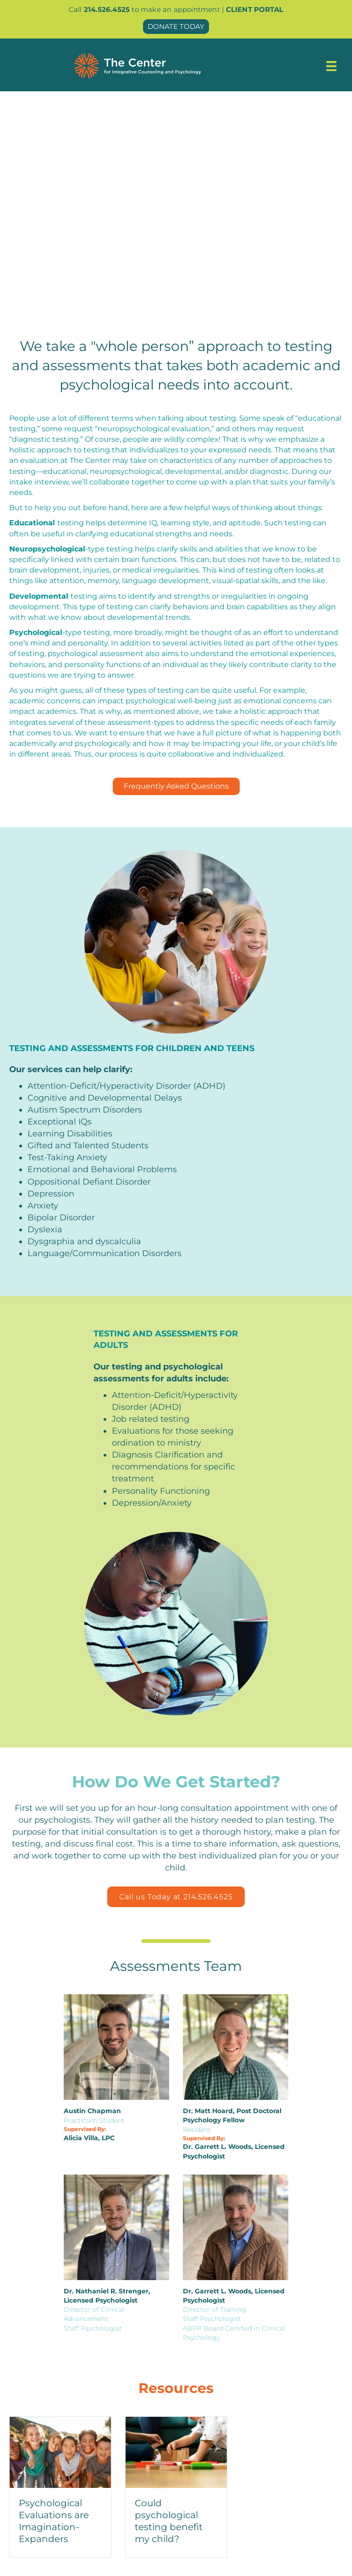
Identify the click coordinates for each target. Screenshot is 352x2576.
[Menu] (331, 66)
